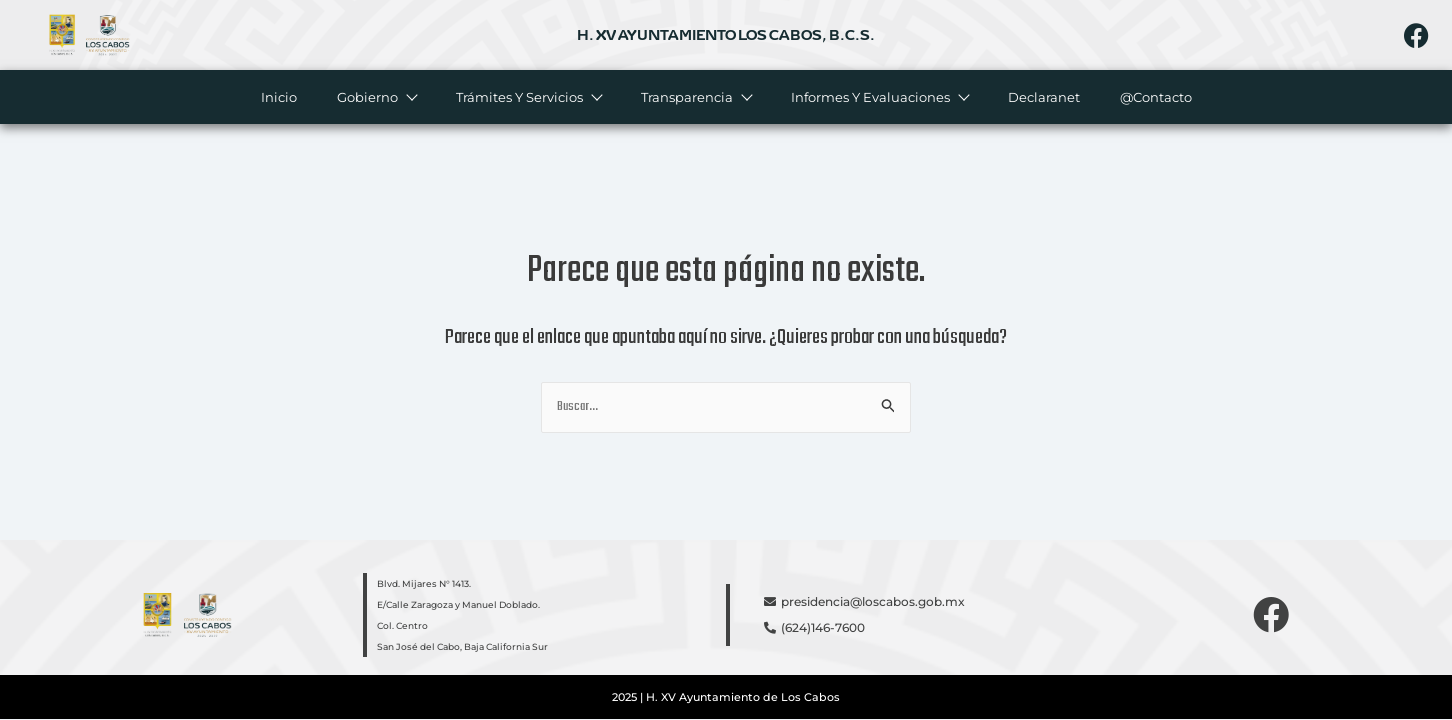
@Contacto (1155, 97)
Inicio (278, 97)
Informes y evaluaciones (878, 97)
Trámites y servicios (527, 97)
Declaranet (1043, 97)
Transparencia (695, 97)
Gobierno (375, 97)
